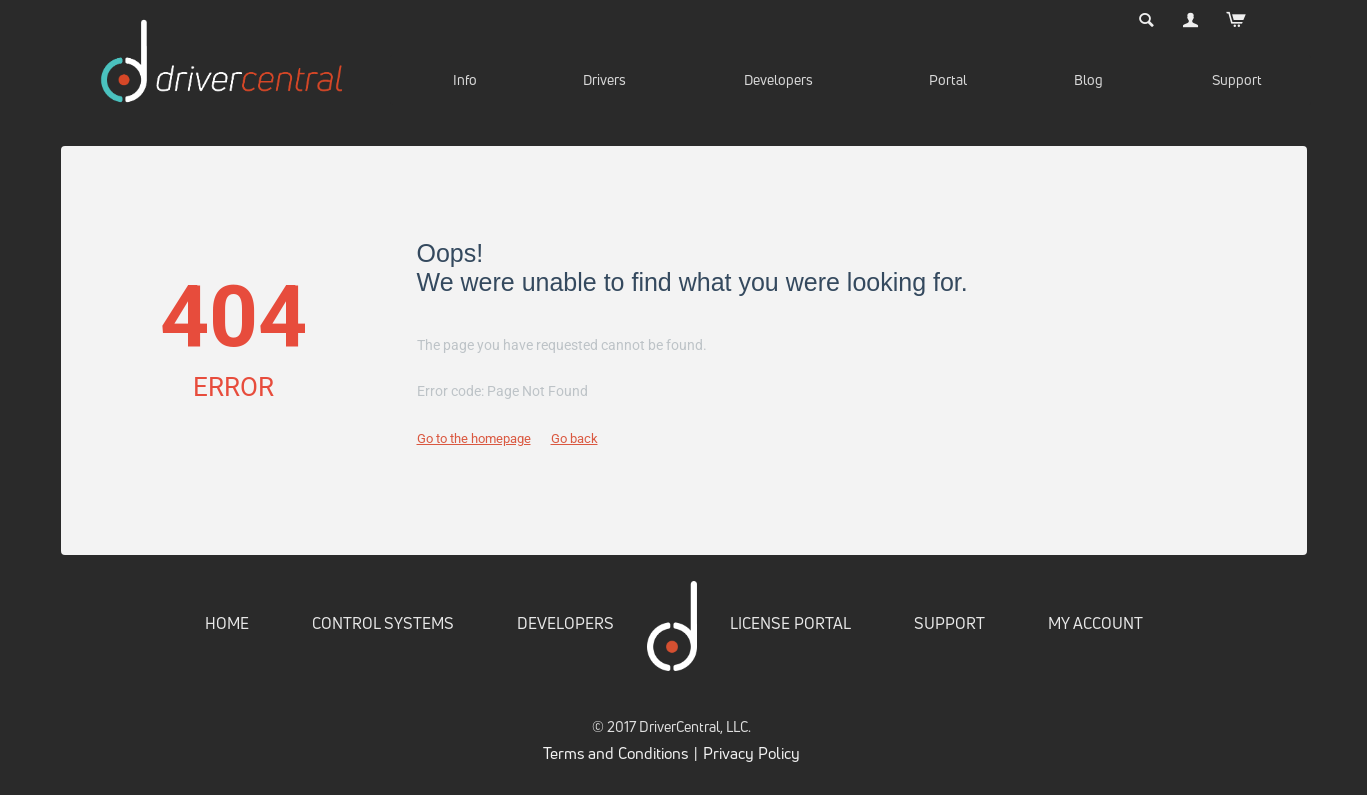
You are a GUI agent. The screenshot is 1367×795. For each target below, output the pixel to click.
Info (465, 79)
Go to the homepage (474, 438)
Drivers (604, 79)
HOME (227, 623)
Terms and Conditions (615, 753)
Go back (574, 438)
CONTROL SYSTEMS (383, 623)
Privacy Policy (751, 753)
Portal (948, 79)
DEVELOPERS (565, 623)
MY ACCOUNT (1095, 623)
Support (1237, 79)
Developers (778, 79)
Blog (1088, 79)
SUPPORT (949, 623)
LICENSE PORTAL (790, 623)
